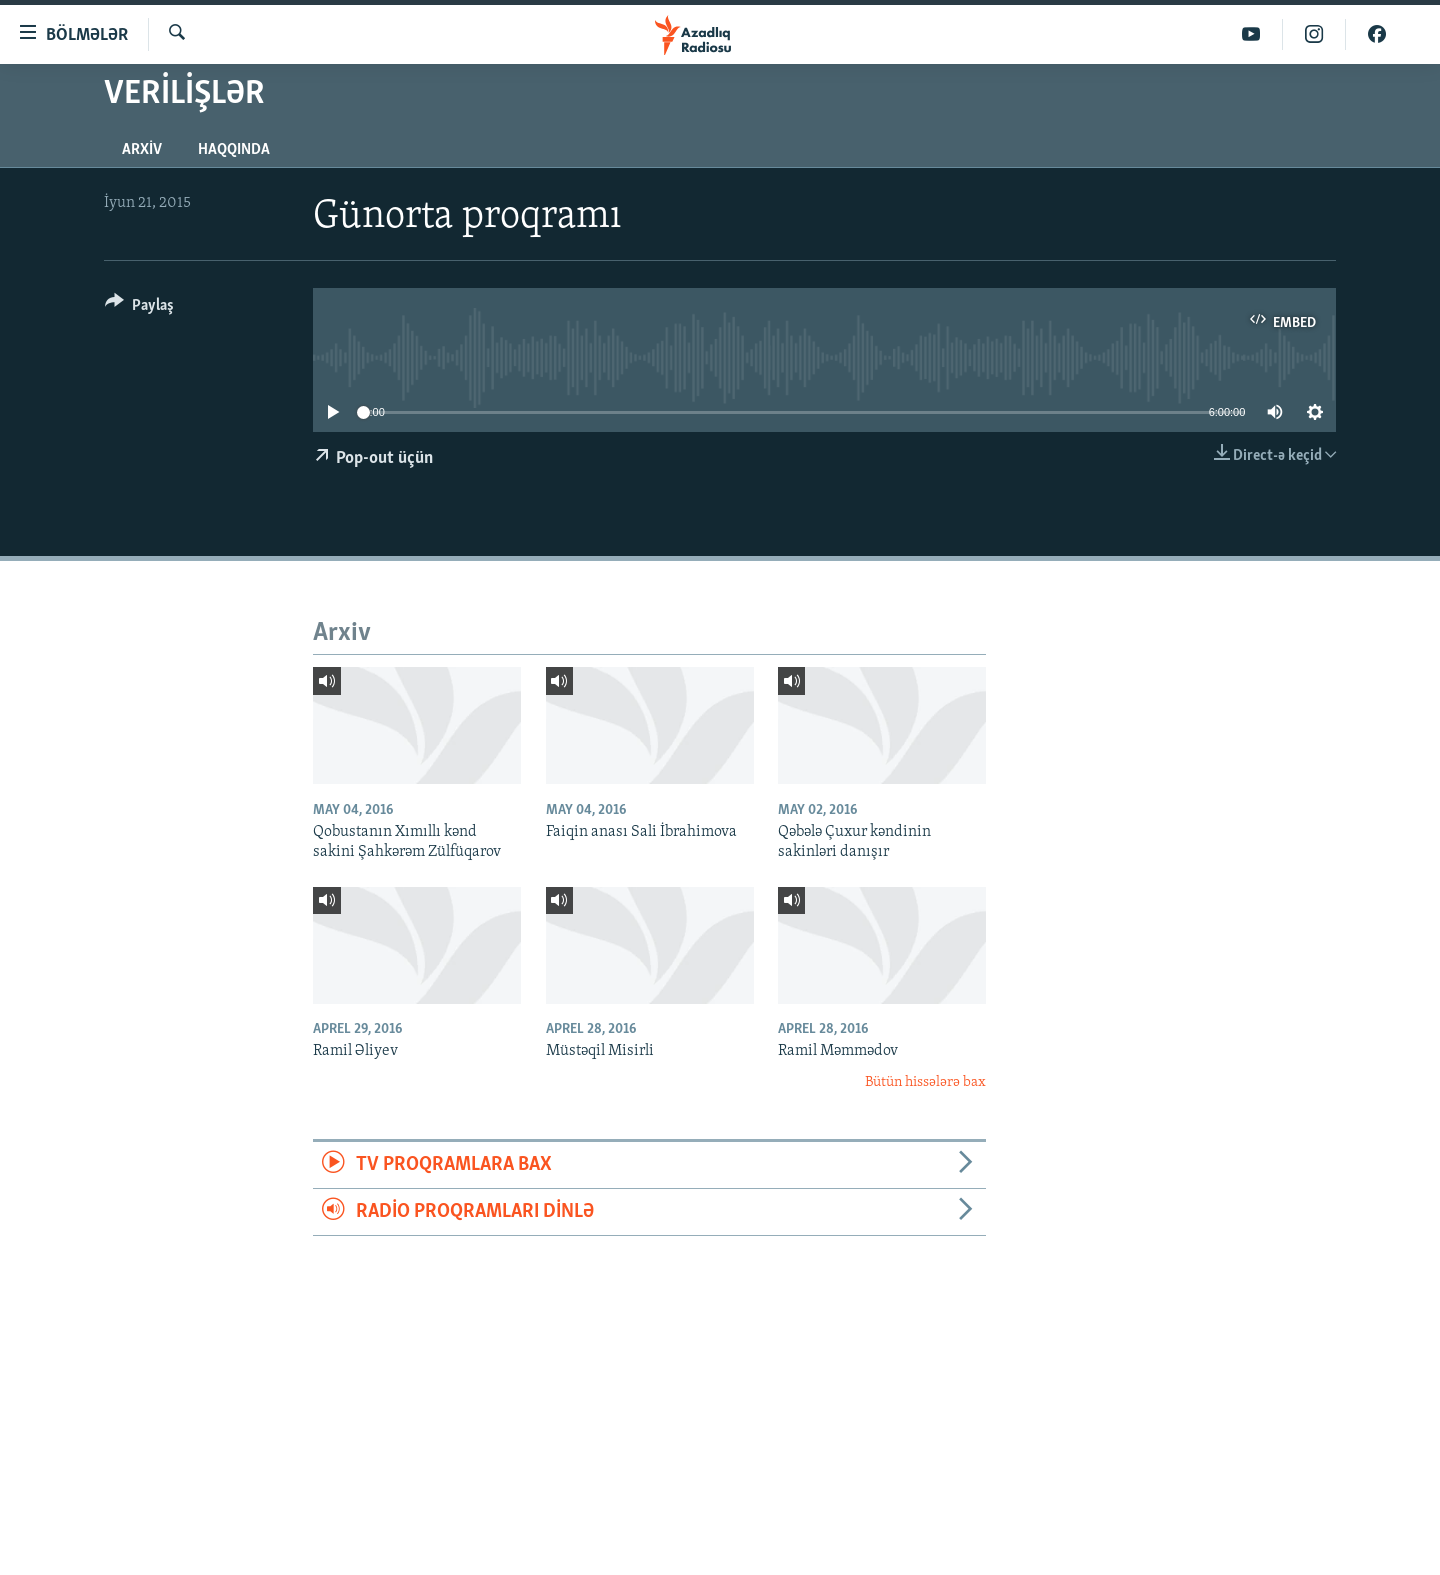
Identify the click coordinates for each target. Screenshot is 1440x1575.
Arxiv (142, 150)
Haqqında (234, 150)
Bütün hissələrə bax (925, 1082)
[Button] (139, 308)
